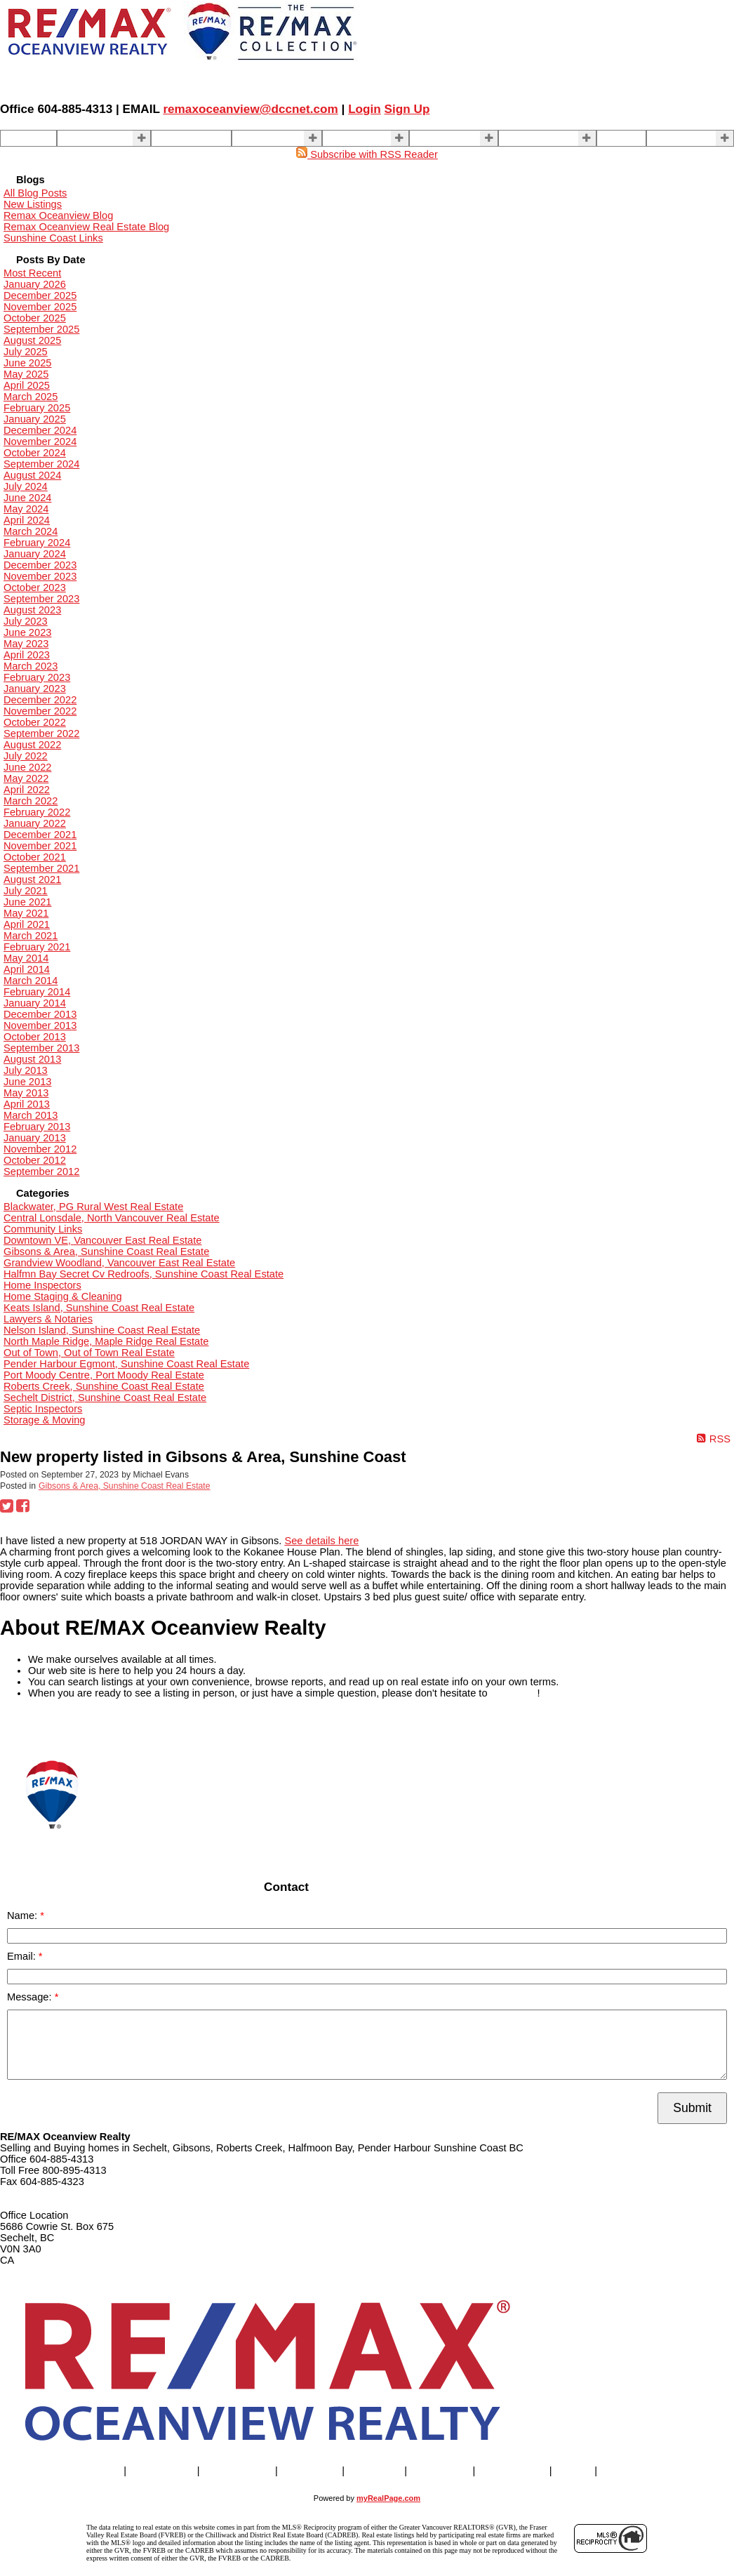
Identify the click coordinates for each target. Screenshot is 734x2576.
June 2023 (27, 632)
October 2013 (35, 1036)
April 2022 (27, 789)
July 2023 (26, 621)
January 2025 (35, 419)
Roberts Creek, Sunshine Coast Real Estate (104, 1386)
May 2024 (26, 508)
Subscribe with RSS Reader (367, 154)
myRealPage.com (388, 2498)
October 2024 (35, 452)
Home (18, 138)
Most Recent (32, 273)
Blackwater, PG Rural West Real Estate (93, 1206)
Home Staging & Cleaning (63, 1296)
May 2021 (26, 913)
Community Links (43, 1229)
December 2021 (40, 834)
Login (364, 109)
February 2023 (37, 677)
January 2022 (35, 823)
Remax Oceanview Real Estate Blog (86, 226)
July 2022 (26, 756)
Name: (23, 1915)
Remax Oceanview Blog (58, 215)
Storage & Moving (45, 1420)
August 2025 (32, 340)
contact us (514, 1693)
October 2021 (35, 857)
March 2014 (31, 980)
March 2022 (31, 800)
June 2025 (27, 363)
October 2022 (35, 722)
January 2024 (35, 553)
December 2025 (40, 295)
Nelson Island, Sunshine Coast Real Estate (102, 1330)
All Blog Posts (35, 193)
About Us (435, 138)
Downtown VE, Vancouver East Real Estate (102, 1240)
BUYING (346, 138)
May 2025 (26, 374)
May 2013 (26, 1092)
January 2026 (35, 284)
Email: (23, 1956)
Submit (692, 2108)
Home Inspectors (42, 1285)
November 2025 (40, 306)
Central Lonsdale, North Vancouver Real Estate (112, 1217)
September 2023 (41, 598)
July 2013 (26, 1070)
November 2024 (40, 441)
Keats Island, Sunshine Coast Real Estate (99, 1307)
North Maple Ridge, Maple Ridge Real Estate (106, 1341)
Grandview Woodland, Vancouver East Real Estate (119, 1262)
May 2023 (26, 643)
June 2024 (27, 497)
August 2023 (32, 610)
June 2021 (27, 902)
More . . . (671, 138)
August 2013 (32, 1059)
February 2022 (37, 812)
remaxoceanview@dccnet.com (250, 109)
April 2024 (27, 520)
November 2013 (40, 1025)
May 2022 (26, 778)
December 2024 (40, 430)
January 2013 (35, 1137)
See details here (321, 1540)
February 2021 (37, 946)
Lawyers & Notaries (48, 1318)
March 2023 (31, 666)
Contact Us (528, 138)
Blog (611, 138)
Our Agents (181, 138)
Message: (31, 1997)
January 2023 (35, 688)
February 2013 (37, 1126)
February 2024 (37, 542)
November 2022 (40, 711)
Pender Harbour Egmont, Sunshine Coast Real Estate (126, 1363)
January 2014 (35, 1003)
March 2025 (31, 396)
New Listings (33, 204)
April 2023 (27, 654)
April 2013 (27, 1104)
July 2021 (26, 890)
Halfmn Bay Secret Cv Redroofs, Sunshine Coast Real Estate (143, 1274)
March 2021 (31, 935)
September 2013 (41, 1048)
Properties (85, 138)
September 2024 (41, 464)
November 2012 (40, 1149)
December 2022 (40, 699)
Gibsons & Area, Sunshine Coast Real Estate (106, 1251)
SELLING (258, 138)
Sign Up (407, 109)
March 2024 (31, 531)
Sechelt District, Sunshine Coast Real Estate (105, 1397)
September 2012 (41, 1171)
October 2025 (35, 318)
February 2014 (37, 991)
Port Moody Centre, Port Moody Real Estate (104, 1375)
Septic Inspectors (43, 1408)
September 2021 (41, 868)
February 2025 (37, 407)
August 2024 (32, 475)
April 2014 (27, 969)
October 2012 (35, 1160)
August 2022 (32, 744)
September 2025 (41, 329)
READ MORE (31, 1726)
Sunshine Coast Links (53, 238)
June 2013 (27, 1081)
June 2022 (27, 767)
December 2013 (40, 1014)
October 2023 (35, 587)
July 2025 (26, 351)
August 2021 (32, 879)
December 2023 (40, 565)
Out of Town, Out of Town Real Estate (89, 1352)
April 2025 (27, 385)
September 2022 (41, 733)
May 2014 (26, 958)
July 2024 (26, 486)
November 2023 (40, 576)
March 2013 (31, 1115)
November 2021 (40, 845)
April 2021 (27, 924)
